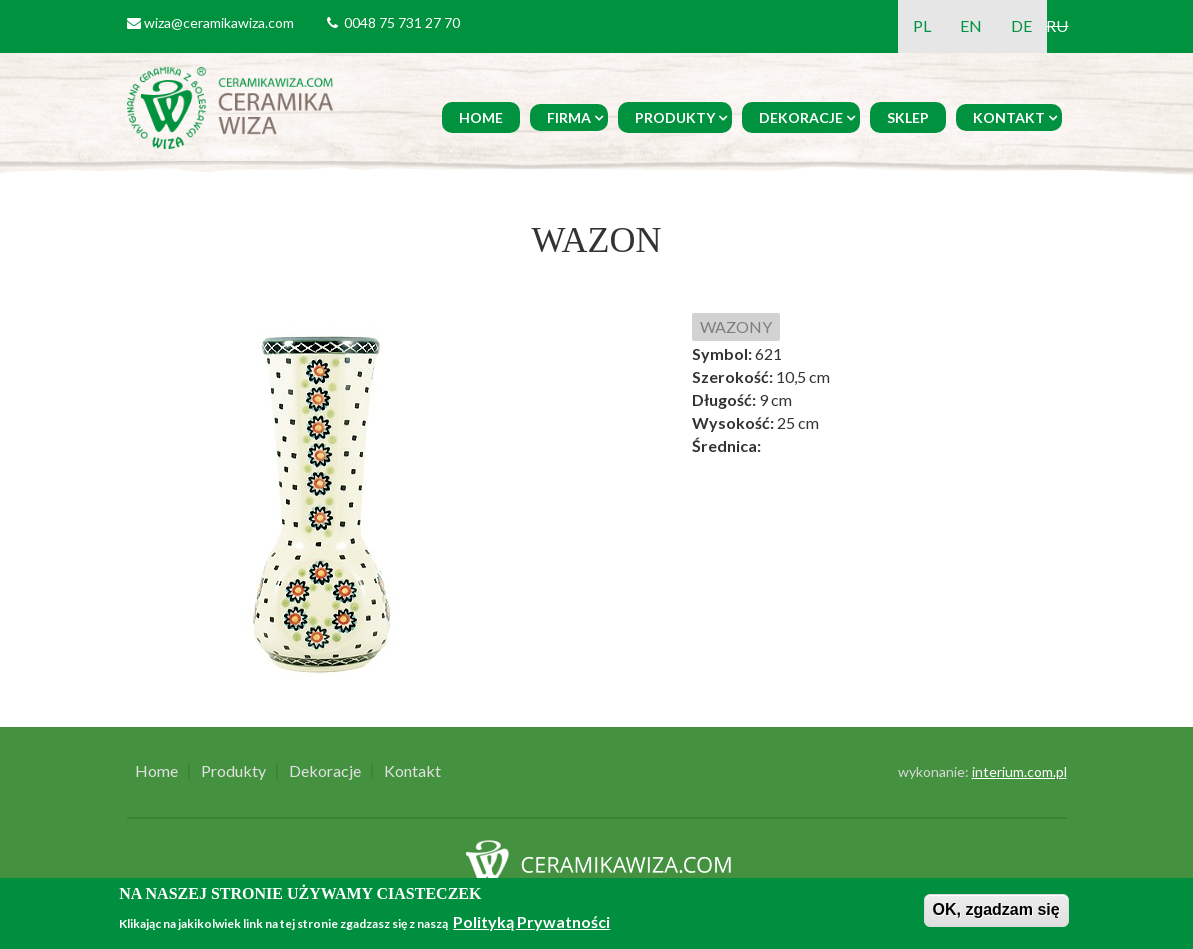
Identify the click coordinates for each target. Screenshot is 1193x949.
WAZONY (736, 326)
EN (971, 25)
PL (922, 25)
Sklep (908, 117)
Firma (569, 117)
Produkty (675, 117)
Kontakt (1009, 117)
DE (1021, 25)
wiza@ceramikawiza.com (219, 22)
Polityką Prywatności (531, 921)
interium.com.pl (1019, 771)
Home (481, 117)
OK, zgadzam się (996, 909)
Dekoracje (801, 117)
